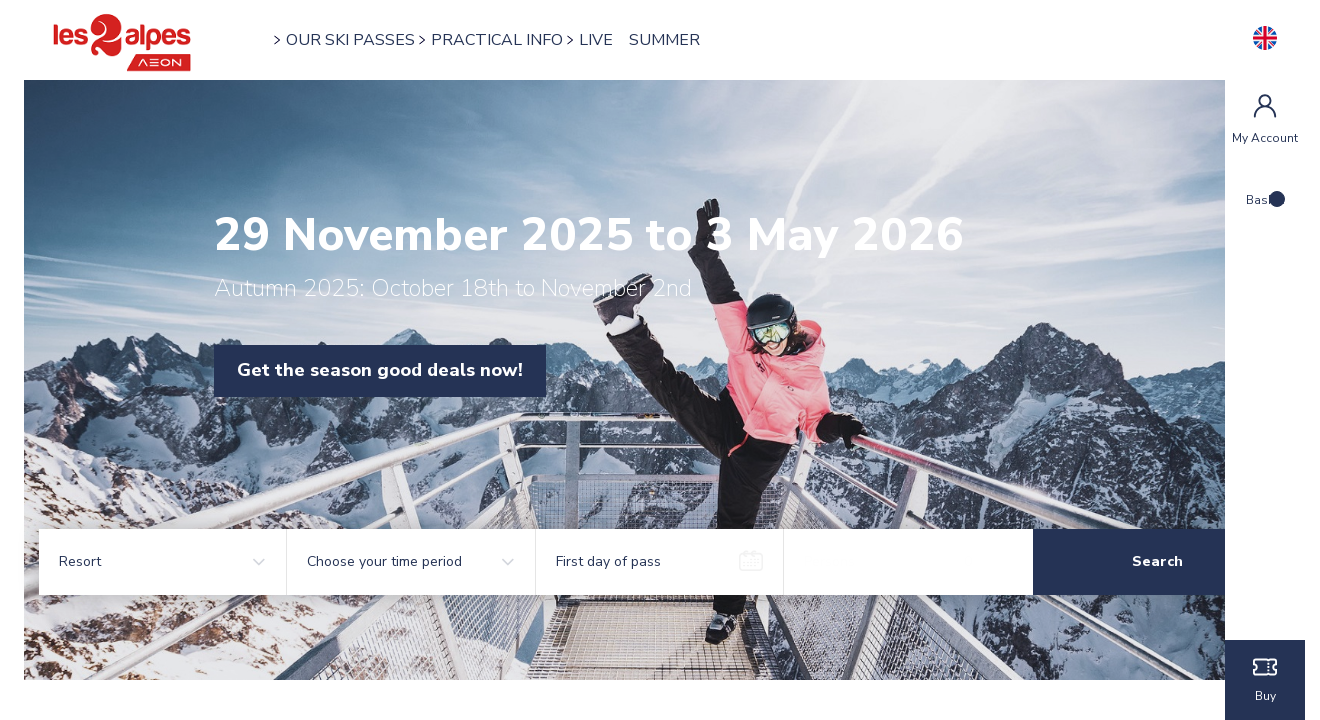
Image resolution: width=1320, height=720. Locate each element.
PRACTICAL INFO (531, 40)
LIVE (630, 40)
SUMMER (698, 40)
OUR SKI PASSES (384, 40)
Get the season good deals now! (420, 370)
